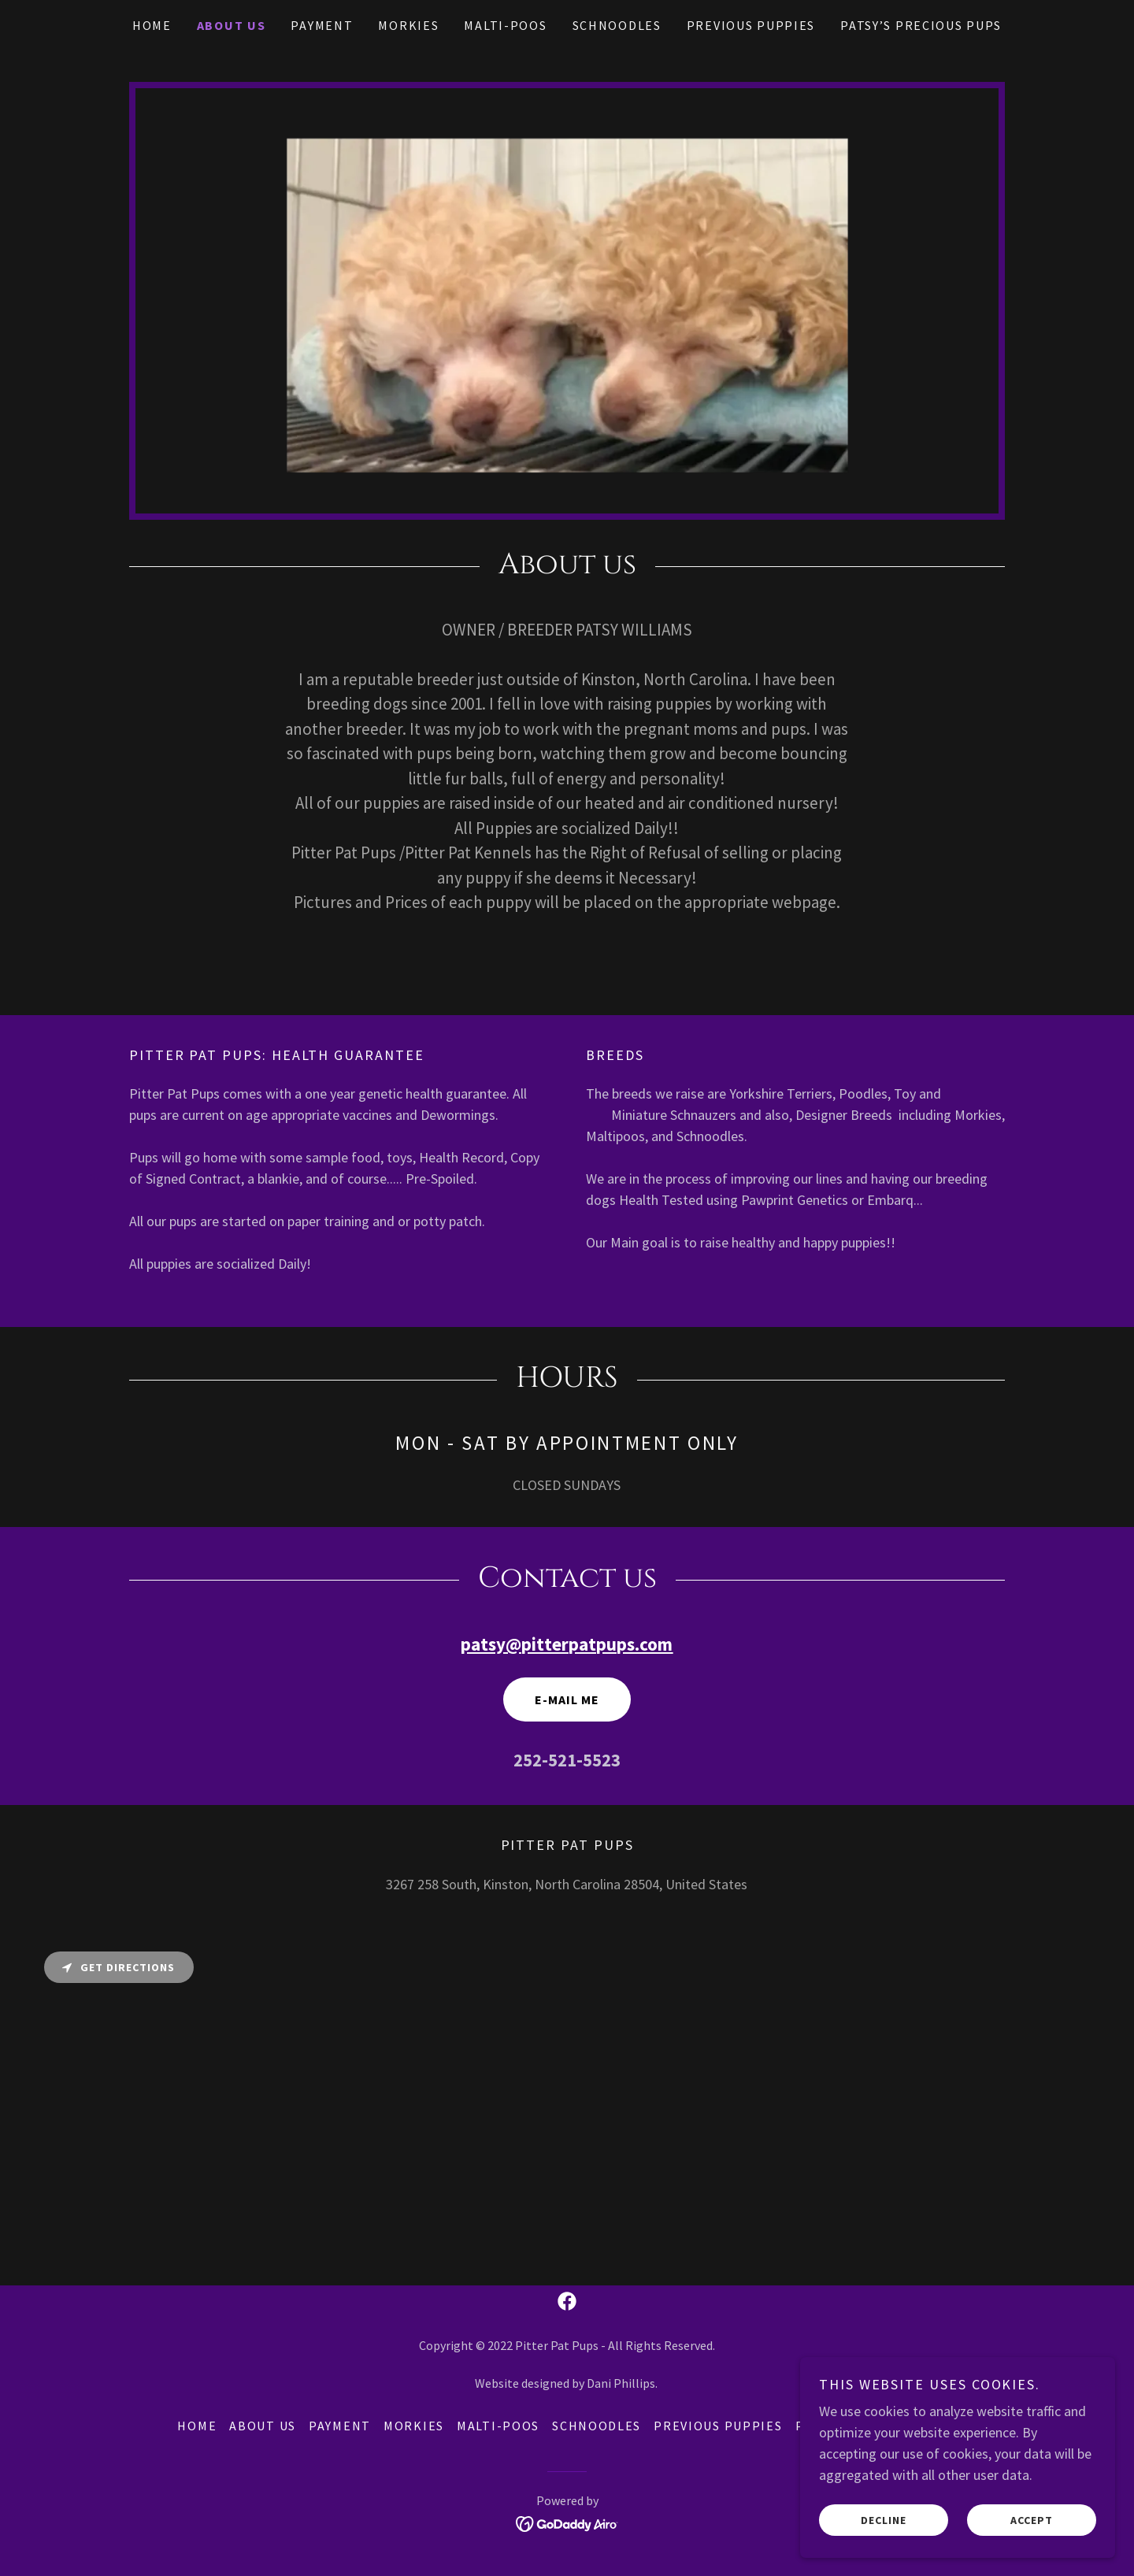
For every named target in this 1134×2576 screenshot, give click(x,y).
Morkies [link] (408, 25)
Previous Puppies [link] (751, 25)
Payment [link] (322, 25)
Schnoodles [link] (617, 25)
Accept (1031, 2519)
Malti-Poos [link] (505, 25)
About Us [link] (231, 25)
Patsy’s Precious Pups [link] (921, 25)
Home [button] (197, 2425)
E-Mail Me (567, 1699)
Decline (883, 2519)
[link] (567, 2301)
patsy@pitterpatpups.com (567, 1644)
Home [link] (152, 25)
